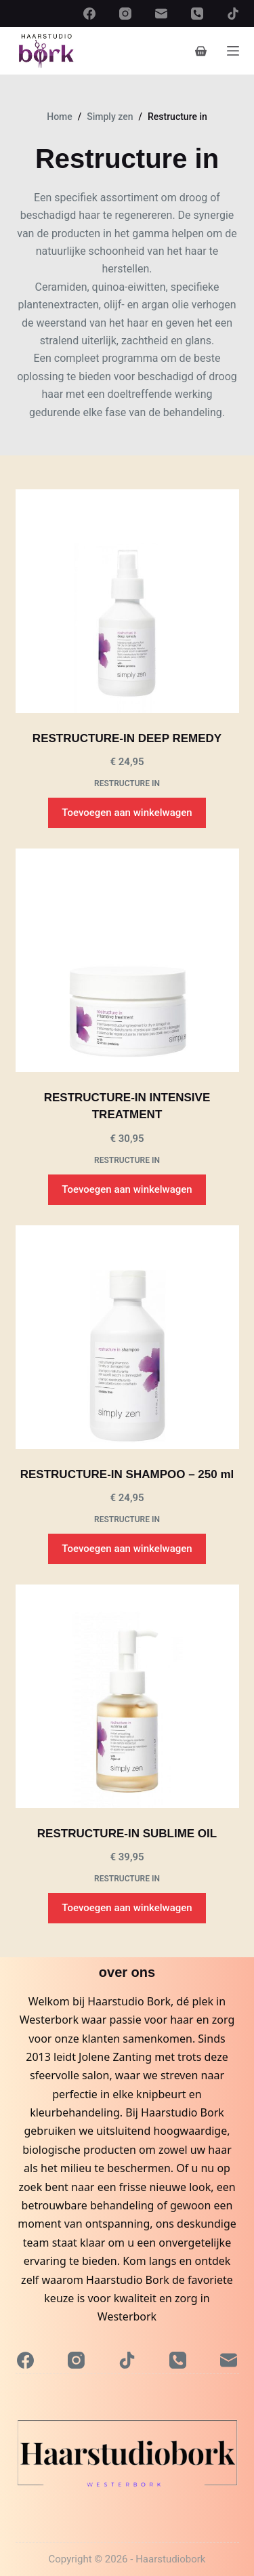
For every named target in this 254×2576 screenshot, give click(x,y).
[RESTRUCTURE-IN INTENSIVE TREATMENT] (127, 960)
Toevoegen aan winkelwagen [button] (127, 812)
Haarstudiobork (170, 2559)
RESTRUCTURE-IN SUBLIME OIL (127, 1833)
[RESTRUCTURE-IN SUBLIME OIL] (127, 1696)
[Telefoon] (197, 13)
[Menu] (233, 51)
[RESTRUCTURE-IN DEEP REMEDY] (127, 601)
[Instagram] (125, 13)
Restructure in (127, 783)
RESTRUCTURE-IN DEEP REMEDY (127, 738)
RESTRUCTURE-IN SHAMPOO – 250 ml (127, 1474)
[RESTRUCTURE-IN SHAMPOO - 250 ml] (127, 1337)
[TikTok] (233, 13)
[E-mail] (161, 13)
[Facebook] (89, 13)
